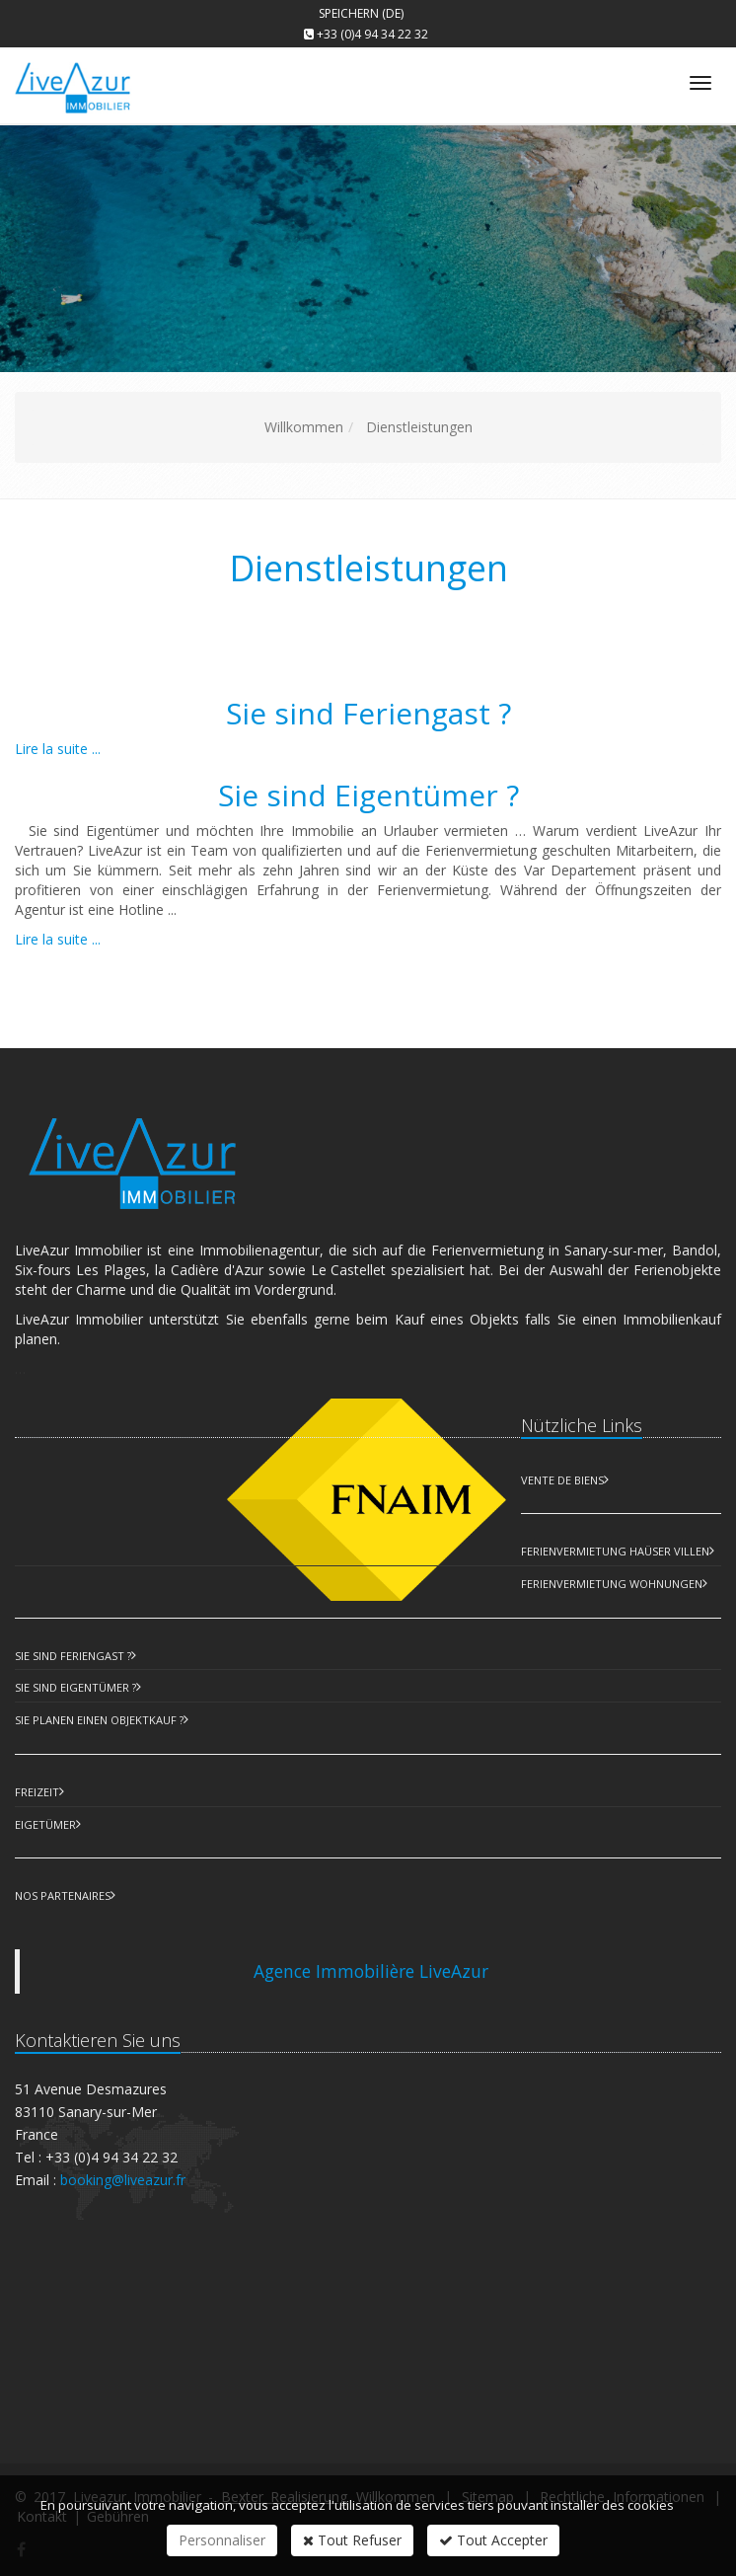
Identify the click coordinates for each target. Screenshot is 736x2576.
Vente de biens (562, 1480)
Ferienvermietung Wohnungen (611, 1583)
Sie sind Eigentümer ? (368, 795)
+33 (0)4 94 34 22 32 (372, 34)
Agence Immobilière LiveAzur (371, 1971)
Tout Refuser (352, 2540)
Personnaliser (222, 2540)
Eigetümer (45, 1824)
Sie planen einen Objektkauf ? (99, 1719)
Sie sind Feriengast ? (368, 713)
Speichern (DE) (361, 13)
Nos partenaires (62, 1895)
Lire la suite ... (58, 748)
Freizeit (37, 1791)
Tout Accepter (493, 2540)
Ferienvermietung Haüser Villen (615, 1551)
